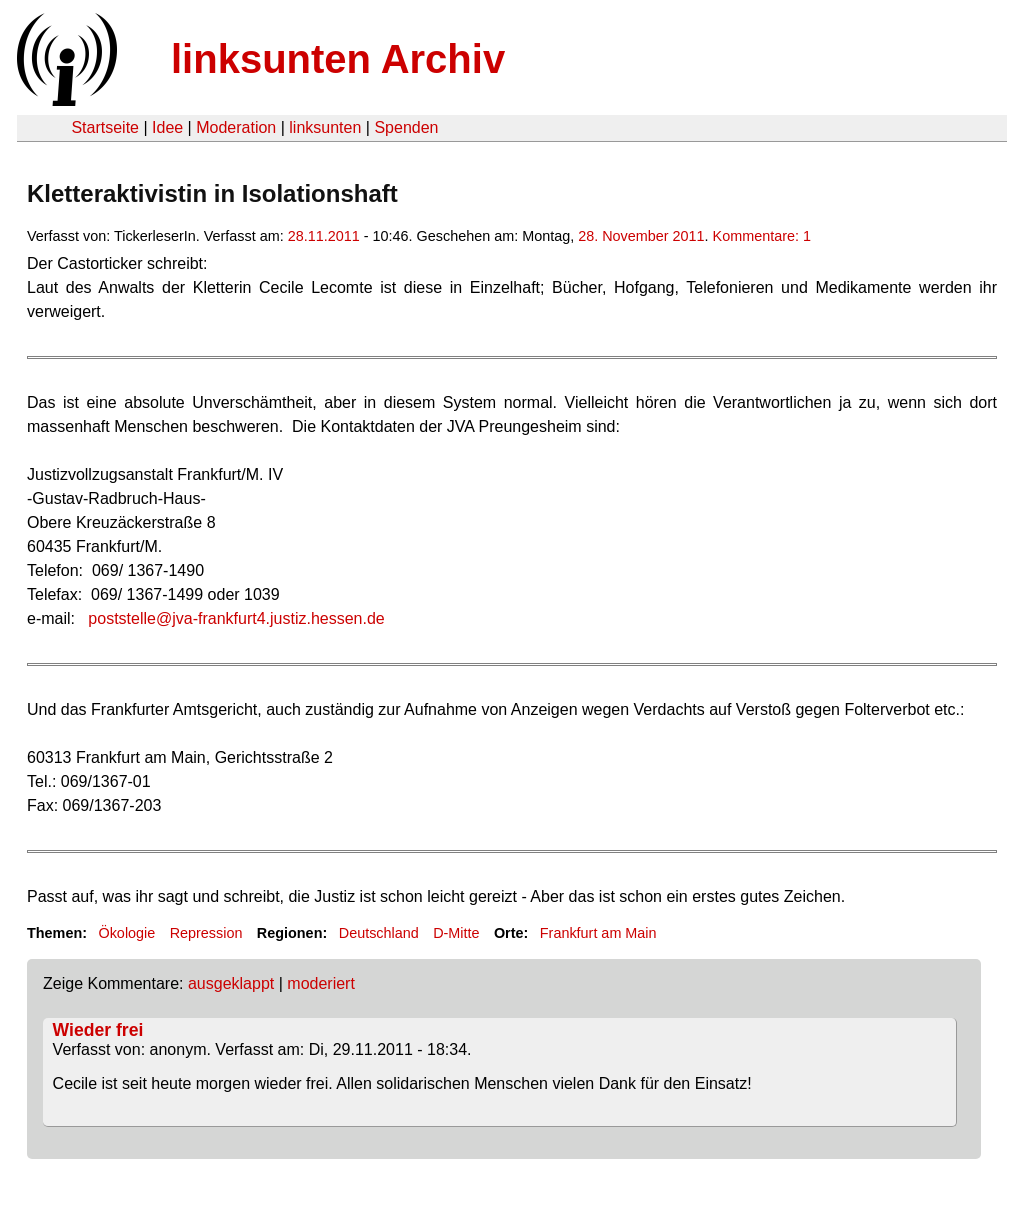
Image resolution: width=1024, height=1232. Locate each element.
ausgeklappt (231, 983)
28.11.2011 (324, 236)
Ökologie (126, 933)
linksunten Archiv (338, 59)
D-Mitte (456, 933)
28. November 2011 (641, 236)
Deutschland (379, 933)
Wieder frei (98, 1030)
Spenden (406, 127)
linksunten (325, 127)
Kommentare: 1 (762, 236)
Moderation (236, 127)
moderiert (321, 983)
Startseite (105, 127)
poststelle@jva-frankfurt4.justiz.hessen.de (236, 618)
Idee (167, 127)
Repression (206, 933)
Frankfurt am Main (598, 933)
